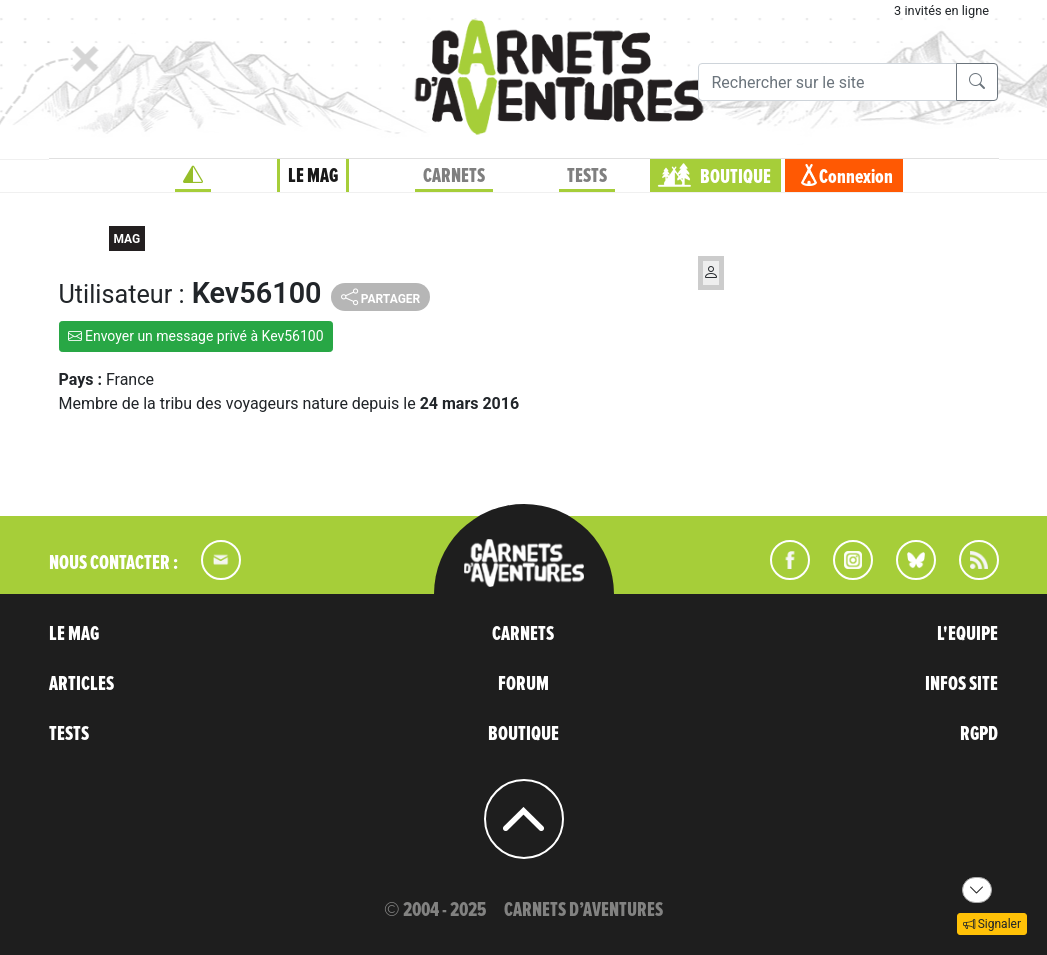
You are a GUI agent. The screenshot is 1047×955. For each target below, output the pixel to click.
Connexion (856, 177)
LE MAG (313, 176)
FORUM (523, 684)
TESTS (587, 176)
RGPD (979, 734)
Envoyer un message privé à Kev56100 (196, 336)
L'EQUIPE (967, 634)
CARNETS (454, 176)
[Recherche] (827, 82)
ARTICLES (81, 684)
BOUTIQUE (735, 177)
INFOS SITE (961, 684)
